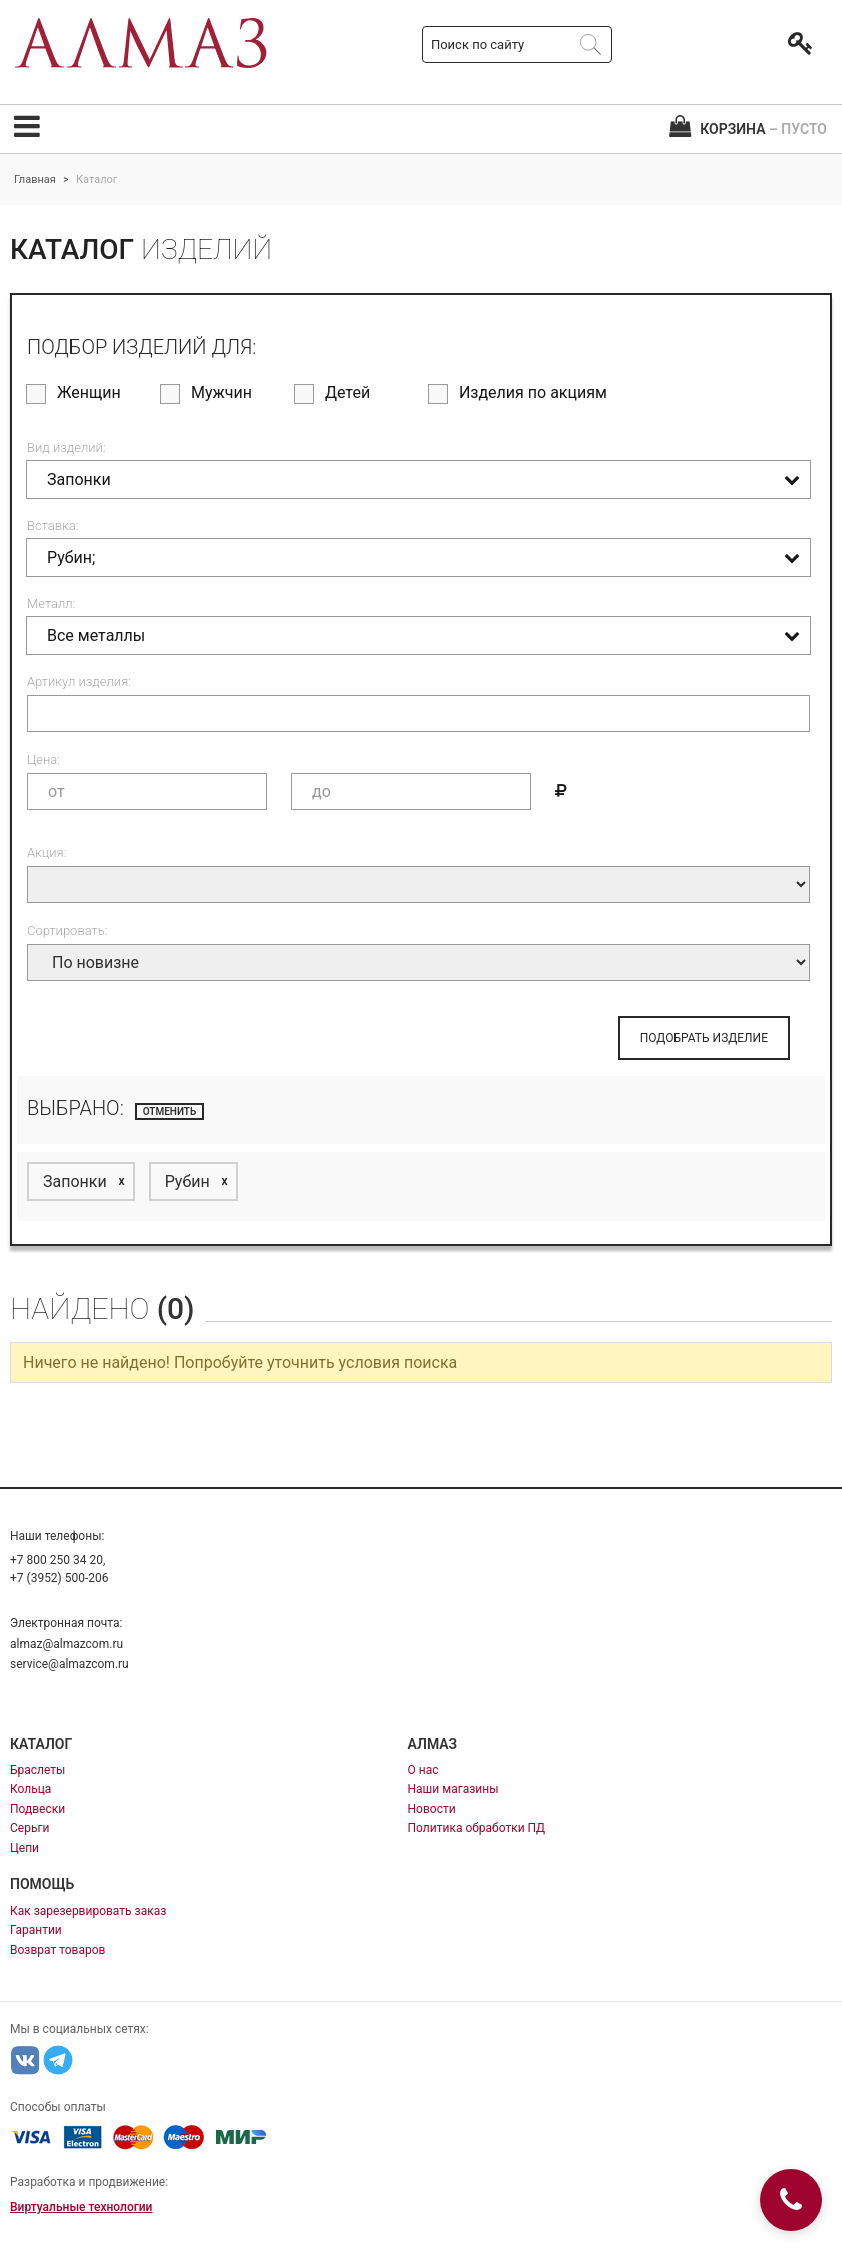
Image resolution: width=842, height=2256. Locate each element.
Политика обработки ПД (477, 1828)
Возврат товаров (57, 1950)
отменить (170, 1111)
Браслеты (37, 1770)
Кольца (30, 1789)
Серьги (29, 1828)
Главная (35, 179)
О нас (423, 1770)
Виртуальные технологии (81, 2207)
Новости (432, 1809)
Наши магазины (453, 1789)
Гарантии (36, 1930)
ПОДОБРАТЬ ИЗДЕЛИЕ (704, 1038)
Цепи (24, 1848)
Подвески (37, 1809)
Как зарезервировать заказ (88, 1911)
